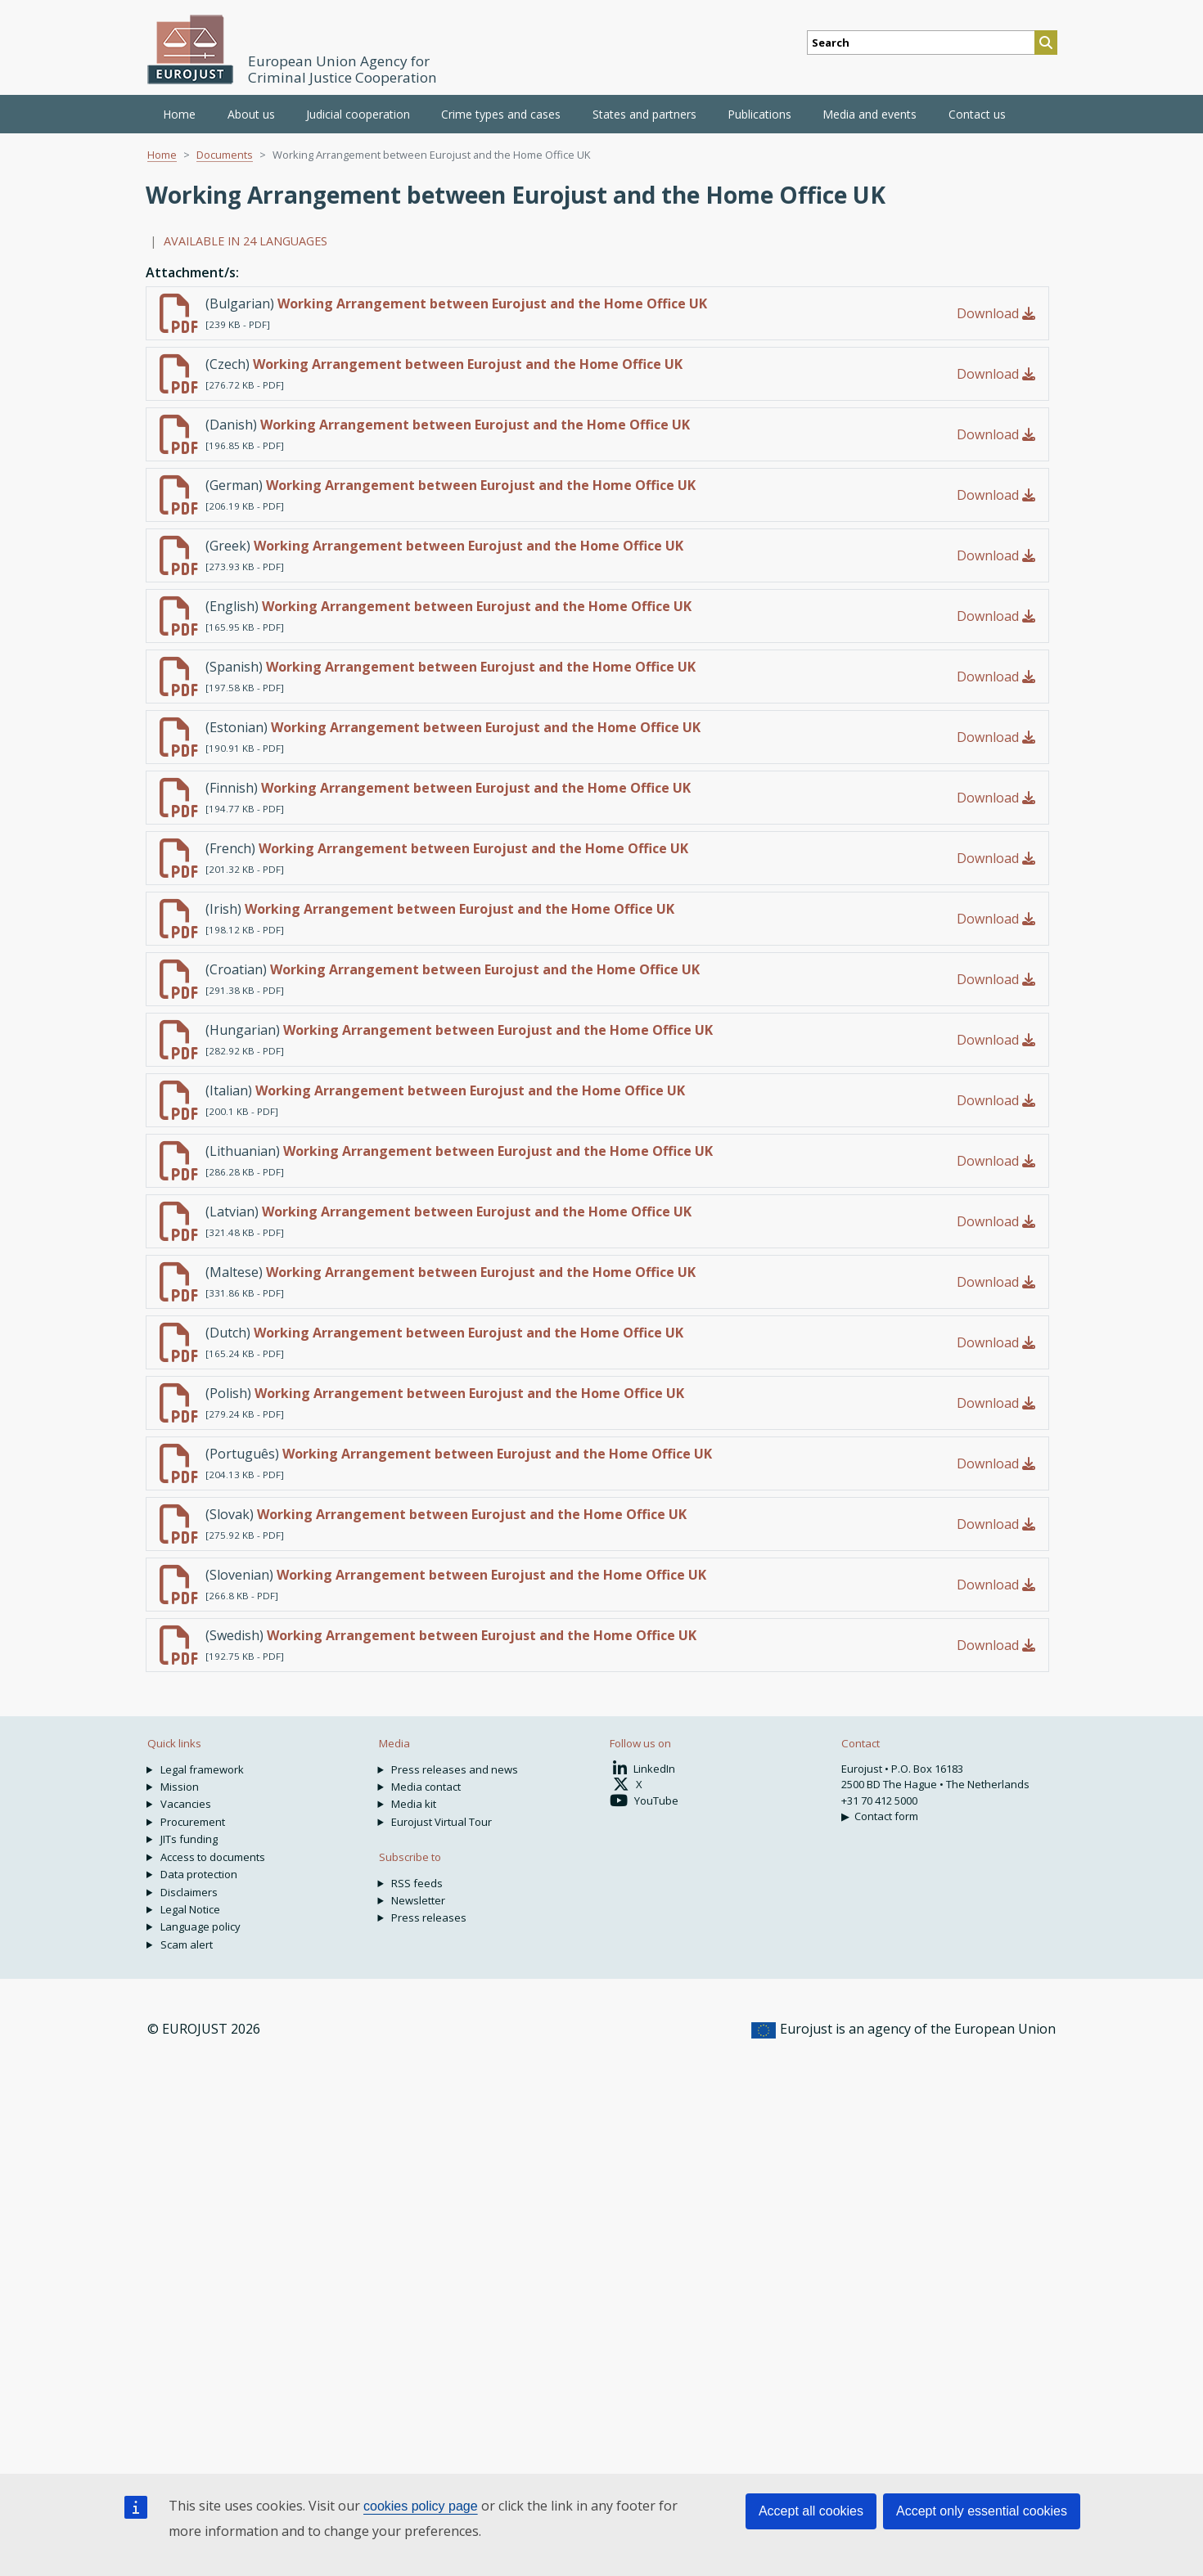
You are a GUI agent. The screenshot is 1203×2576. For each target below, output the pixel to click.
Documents (224, 154)
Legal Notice (190, 1909)
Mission (179, 1786)
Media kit (413, 1803)
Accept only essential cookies (981, 2511)
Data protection (198, 1874)
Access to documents (212, 1857)
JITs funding (189, 1839)
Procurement (192, 1821)
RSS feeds (417, 1883)
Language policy (200, 1926)
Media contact (426, 1786)
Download (996, 313)
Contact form (886, 1816)
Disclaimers (189, 1892)
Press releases (428, 1917)
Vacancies (185, 1803)
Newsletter (418, 1900)
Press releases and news (454, 1769)
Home (179, 114)
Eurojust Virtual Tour (441, 1821)
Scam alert (186, 1944)
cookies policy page (420, 2506)
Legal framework (202, 1769)
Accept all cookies (811, 2511)
